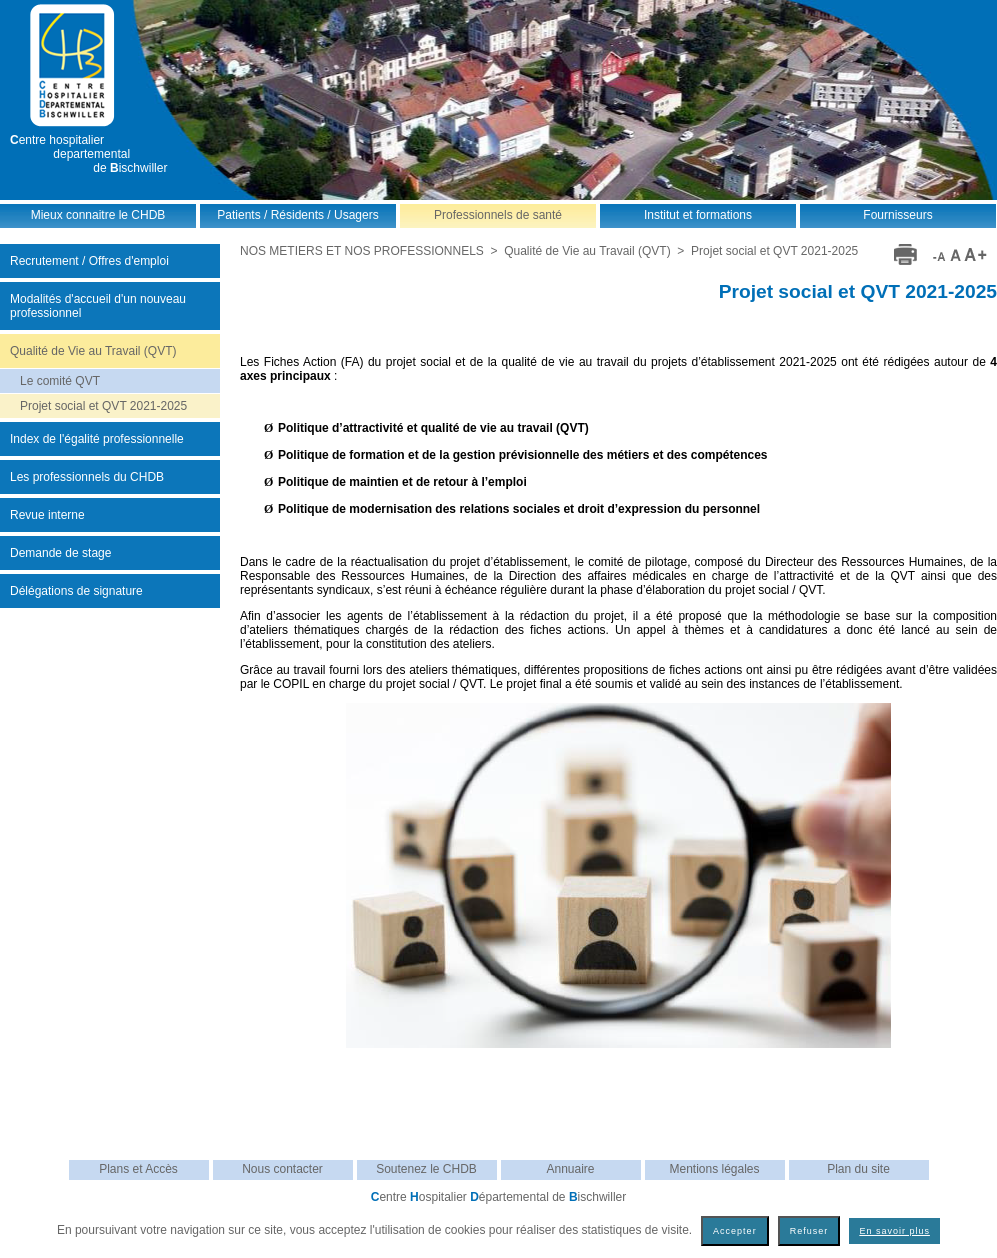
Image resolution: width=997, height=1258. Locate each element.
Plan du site (858, 1169)
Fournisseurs (897, 215)
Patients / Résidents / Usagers (297, 215)
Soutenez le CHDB (426, 1169)
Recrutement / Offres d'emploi (89, 261)
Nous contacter (282, 1169)
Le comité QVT (60, 381)
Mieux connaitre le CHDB (98, 215)
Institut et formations (698, 215)
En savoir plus (894, 1231)
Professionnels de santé (498, 215)
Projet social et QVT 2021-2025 (103, 406)
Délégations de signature (76, 591)
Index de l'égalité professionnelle (97, 439)
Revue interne (47, 515)
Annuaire (570, 1169)
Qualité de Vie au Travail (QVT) (93, 351)
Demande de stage (60, 553)
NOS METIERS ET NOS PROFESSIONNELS (362, 251)
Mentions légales (714, 1169)
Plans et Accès (138, 1169)
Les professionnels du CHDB (87, 477)
